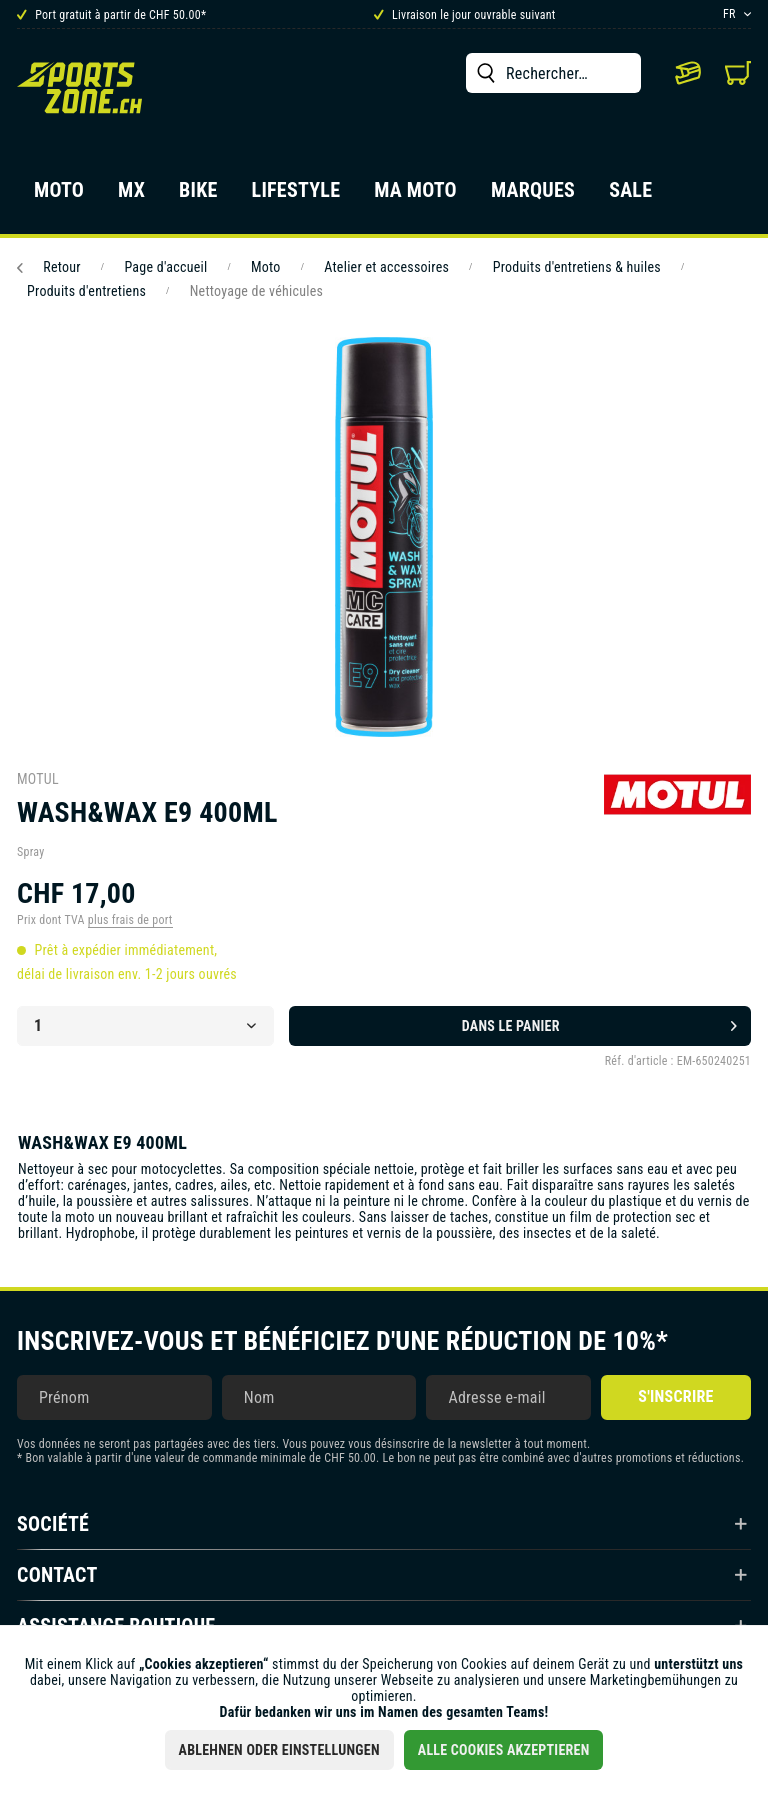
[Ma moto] (415, 196)
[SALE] (630, 196)
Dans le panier (599, 1022)
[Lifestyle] (296, 196)
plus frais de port (130, 920)
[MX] (131, 196)
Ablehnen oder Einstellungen (279, 1750)
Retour (49, 267)
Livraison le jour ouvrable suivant (465, 15)
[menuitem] (553, 73)
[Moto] (59, 196)
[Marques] (533, 196)
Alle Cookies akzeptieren (504, 1750)
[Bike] (198, 196)
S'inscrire (675, 1396)
